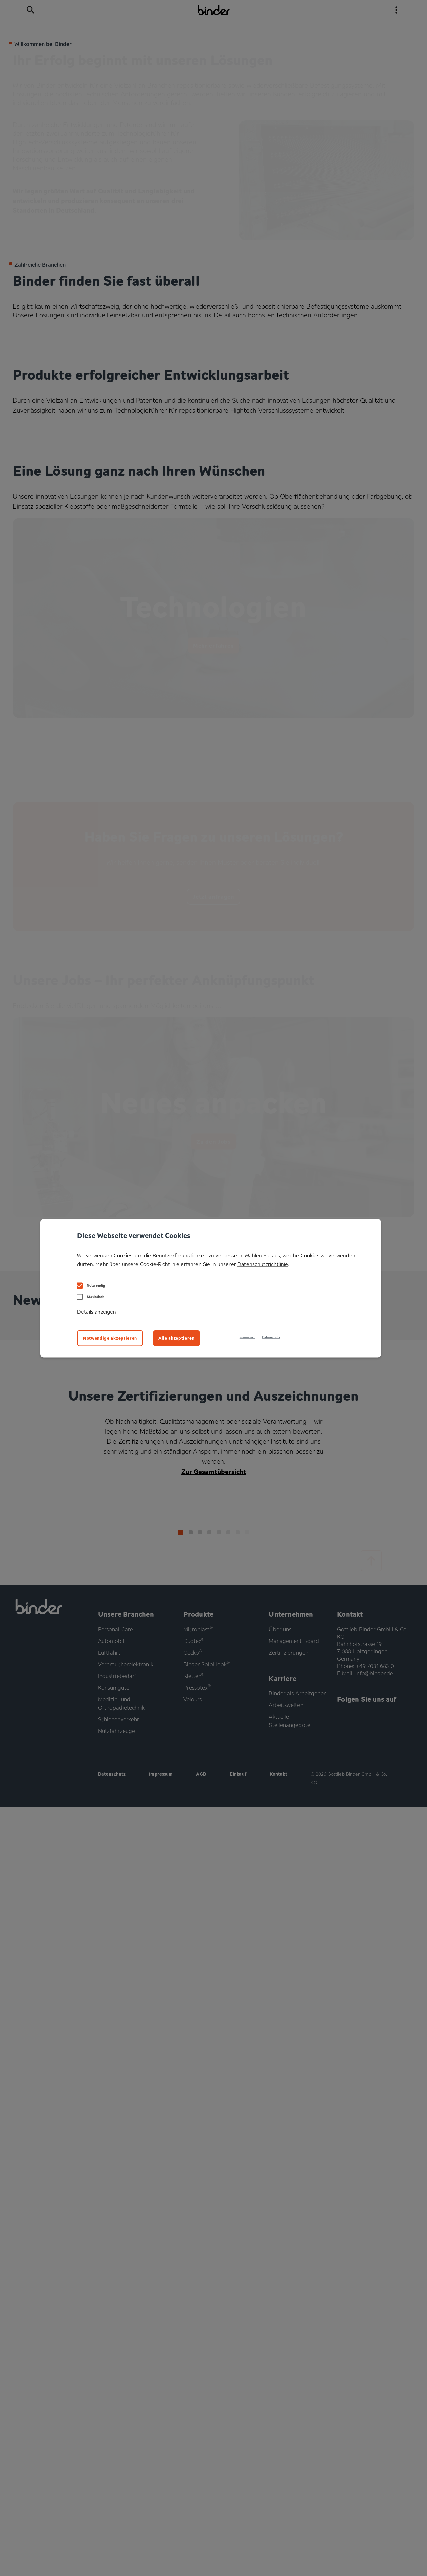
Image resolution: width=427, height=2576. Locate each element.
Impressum (247, 1337)
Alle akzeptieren (176, 1338)
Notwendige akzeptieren (110, 1338)
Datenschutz (271, 1337)
